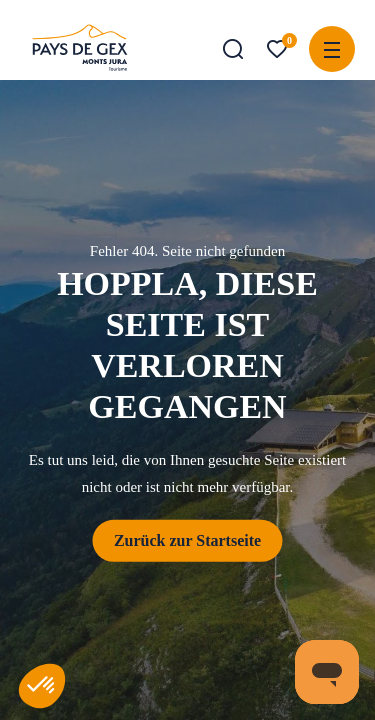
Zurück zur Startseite (187, 540)
